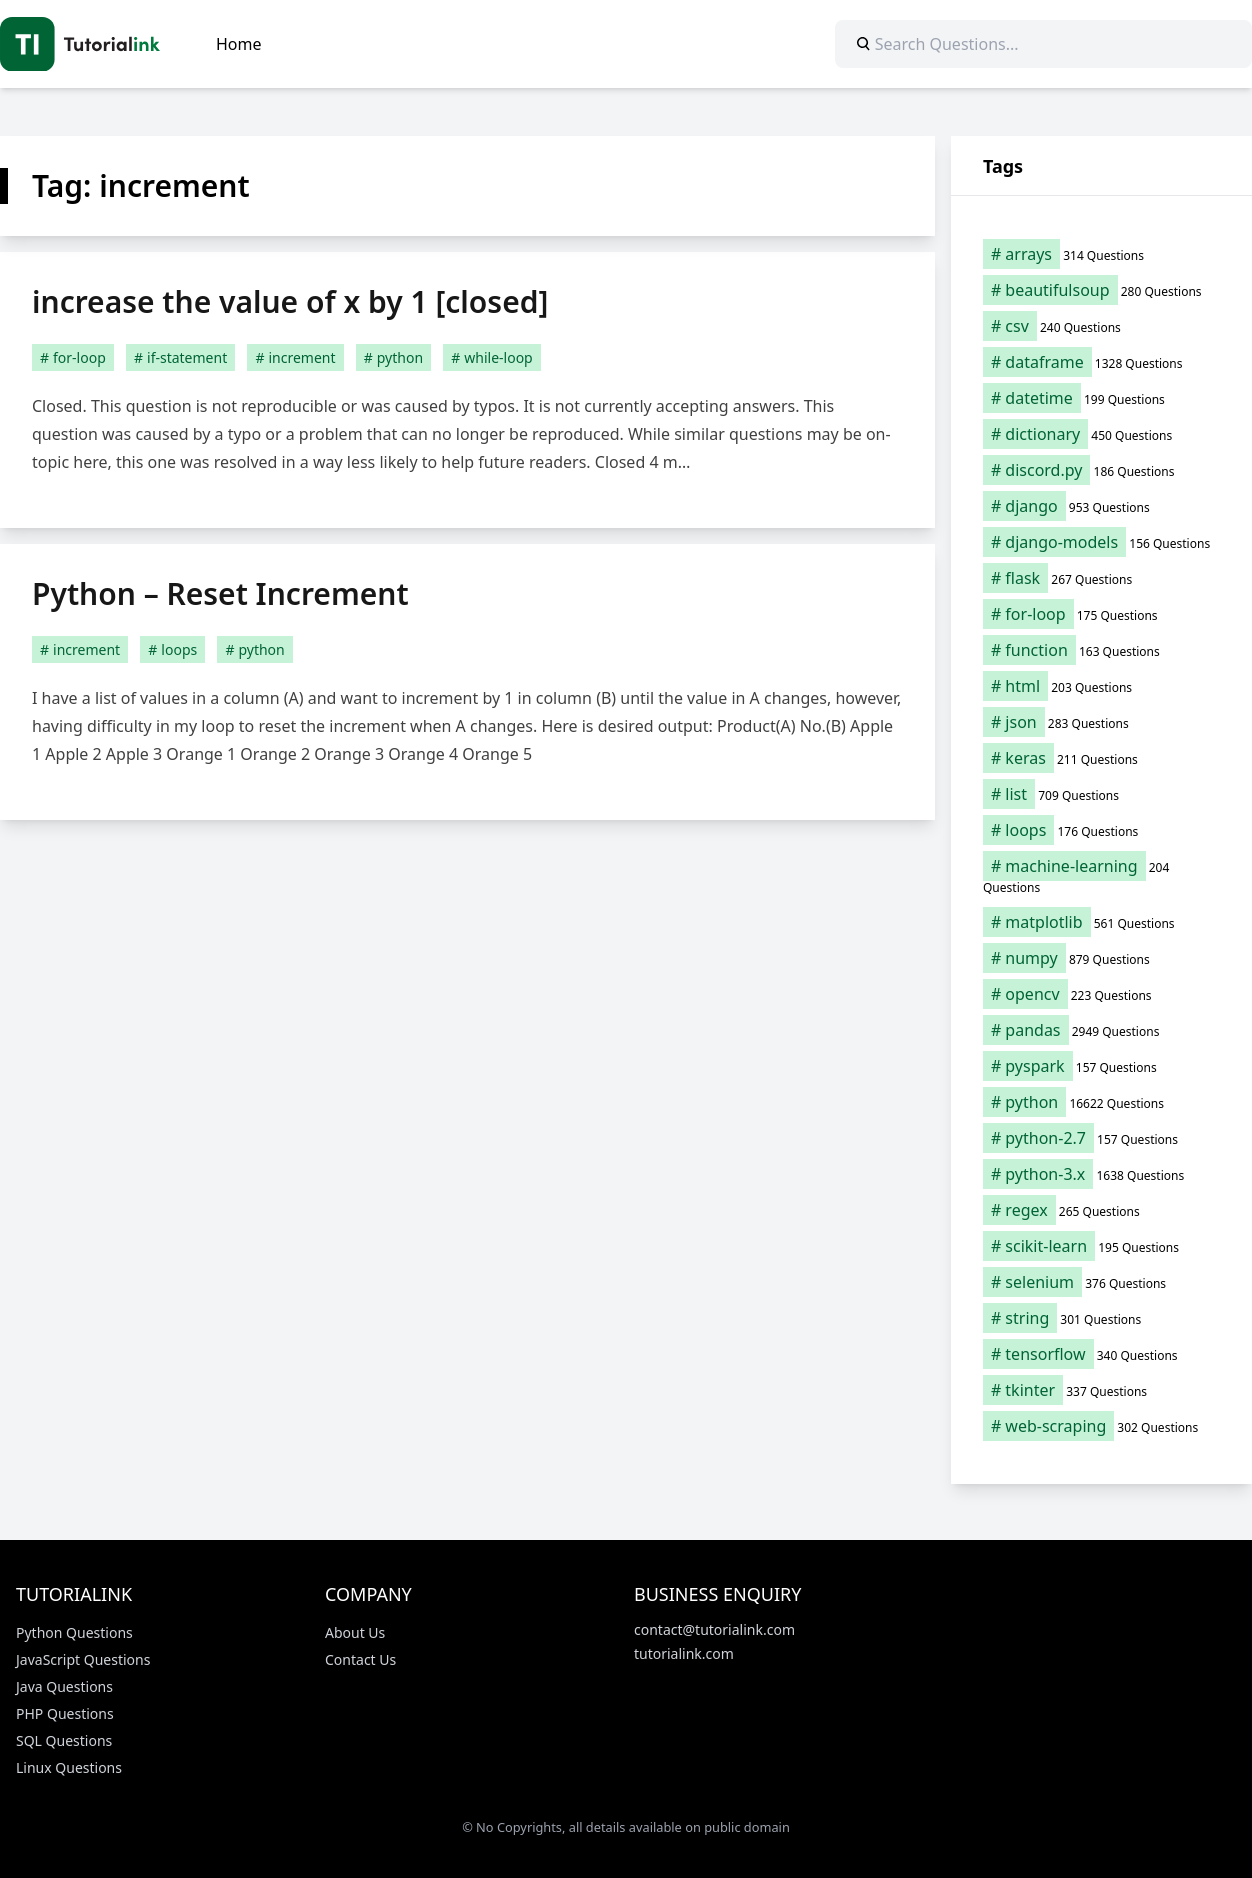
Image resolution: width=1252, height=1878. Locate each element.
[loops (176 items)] (1101, 830)
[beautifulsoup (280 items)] (1101, 290)
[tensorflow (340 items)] (1101, 1354)
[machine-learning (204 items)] (1101, 876)
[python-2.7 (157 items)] (1101, 1138)
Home (239, 44)
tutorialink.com (684, 1653)
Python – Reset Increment (220, 593)
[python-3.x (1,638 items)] (1101, 1174)
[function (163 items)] (1101, 650)
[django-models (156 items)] (1101, 542)
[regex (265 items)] (1101, 1210)
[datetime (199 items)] (1101, 398)
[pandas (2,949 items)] (1101, 1030)
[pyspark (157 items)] (1101, 1066)
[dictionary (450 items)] (1101, 434)
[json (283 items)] (1101, 722)
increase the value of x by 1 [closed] (290, 301)
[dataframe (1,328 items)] (1101, 362)
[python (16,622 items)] (1101, 1102)
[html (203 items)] (1101, 686)
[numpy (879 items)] (1101, 958)
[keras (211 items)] (1101, 758)
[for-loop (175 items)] (1101, 614)
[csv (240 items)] (1101, 326)
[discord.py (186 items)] (1101, 470)
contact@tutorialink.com (714, 1629)
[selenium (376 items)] (1101, 1282)
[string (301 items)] (1101, 1318)
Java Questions (64, 1686)
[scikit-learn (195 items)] (1101, 1246)
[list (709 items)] (1101, 794)
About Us (355, 1632)
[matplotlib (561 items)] (1101, 922)
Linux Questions (69, 1767)
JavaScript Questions (83, 1659)
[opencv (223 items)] (1101, 994)
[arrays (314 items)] (1101, 254)
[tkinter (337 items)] (1101, 1390)
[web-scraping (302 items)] (1101, 1426)
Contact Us (360, 1659)
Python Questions (74, 1632)
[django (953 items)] (1101, 506)
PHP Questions (65, 1713)
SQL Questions (64, 1740)
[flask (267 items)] (1101, 578)
